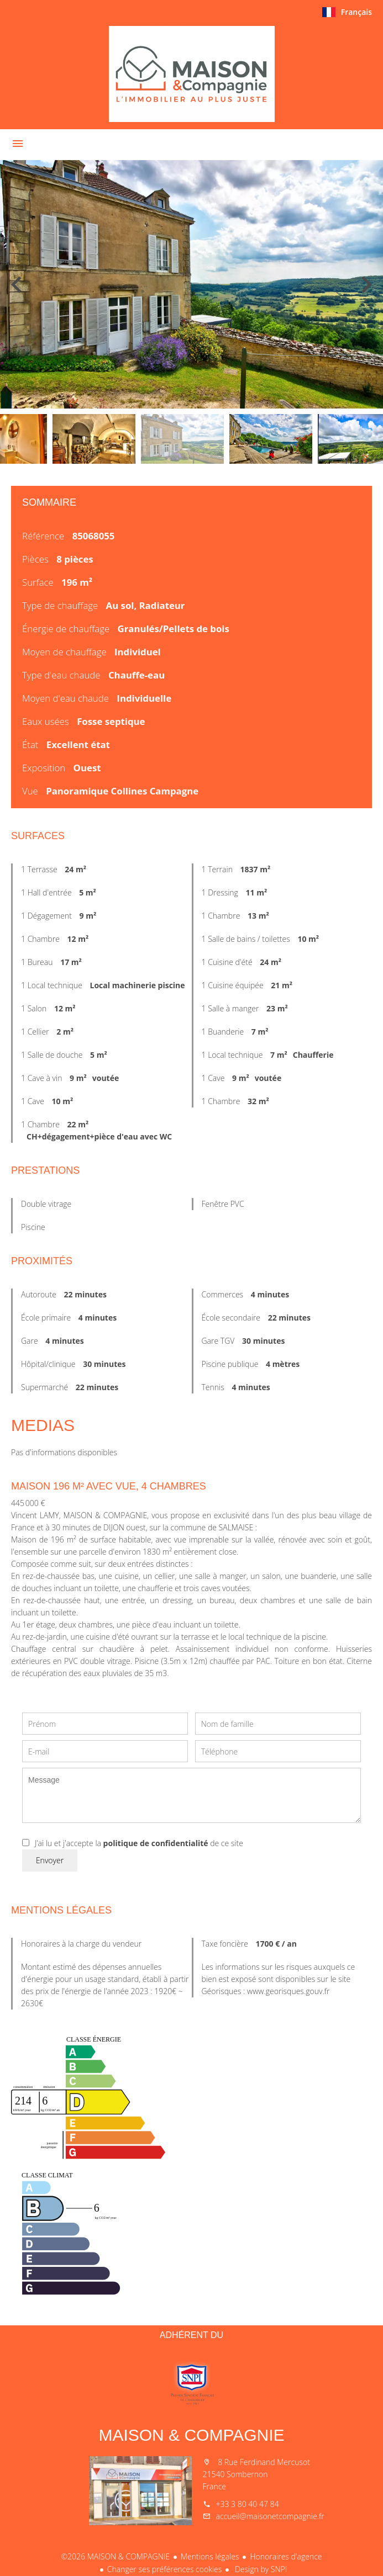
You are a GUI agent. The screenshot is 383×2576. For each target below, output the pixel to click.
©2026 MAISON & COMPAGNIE (115, 2556)
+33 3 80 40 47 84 (247, 2504)
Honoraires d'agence (286, 2556)
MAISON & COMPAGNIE (191, 2435)
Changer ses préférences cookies (164, 2569)
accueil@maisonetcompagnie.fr (270, 2516)
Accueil (192, 74)
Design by (260, 2569)
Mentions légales (210, 2556)
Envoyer (50, 1860)
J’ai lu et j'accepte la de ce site (139, 1843)
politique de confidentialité (155, 1843)
